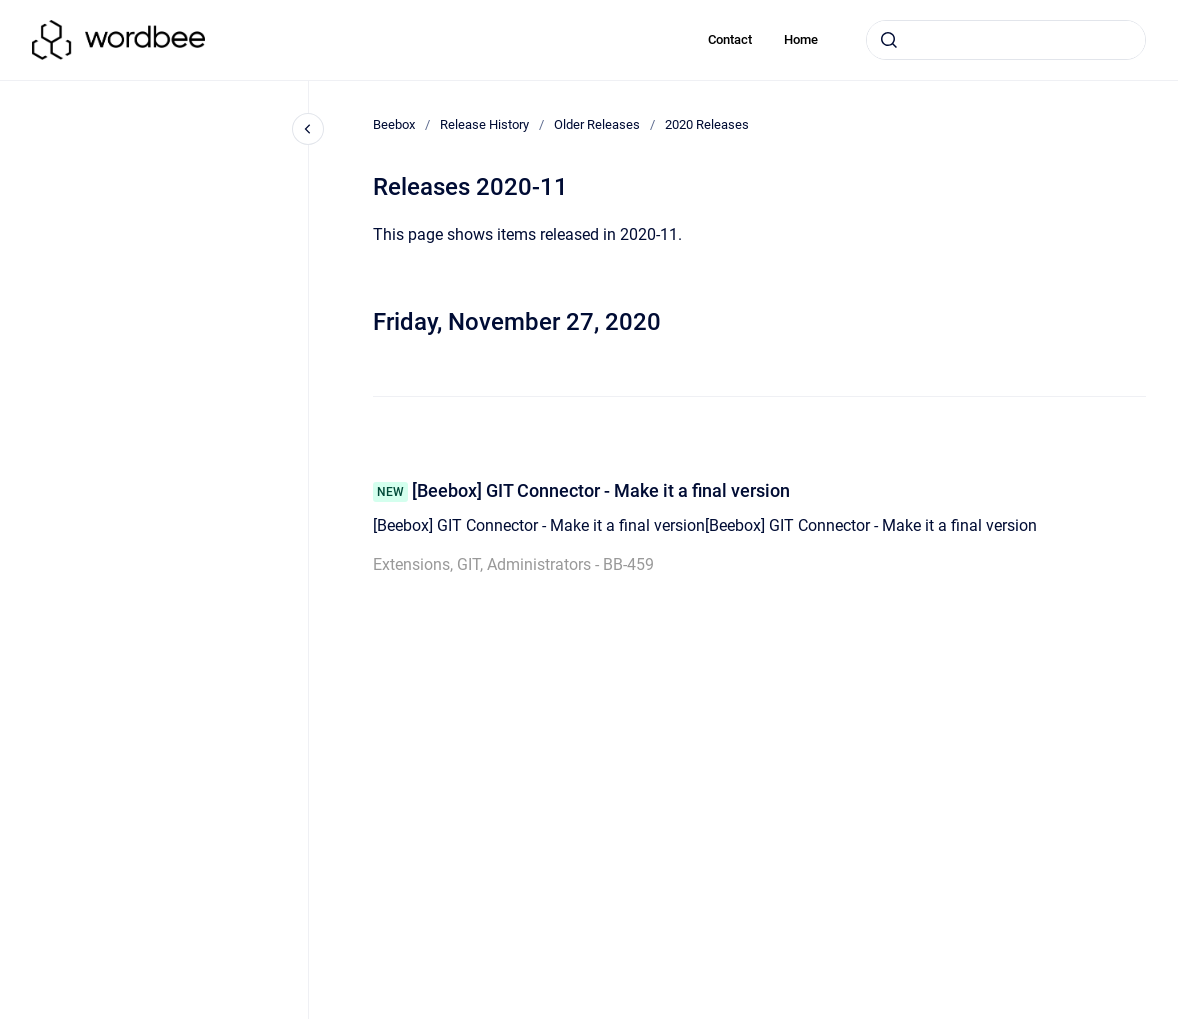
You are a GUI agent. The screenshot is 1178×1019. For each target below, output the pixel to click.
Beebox (394, 124)
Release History (484, 124)
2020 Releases (707, 124)
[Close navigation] (308, 129)
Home (801, 39)
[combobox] (1006, 40)
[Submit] (889, 40)
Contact (730, 39)
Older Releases (597, 124)
